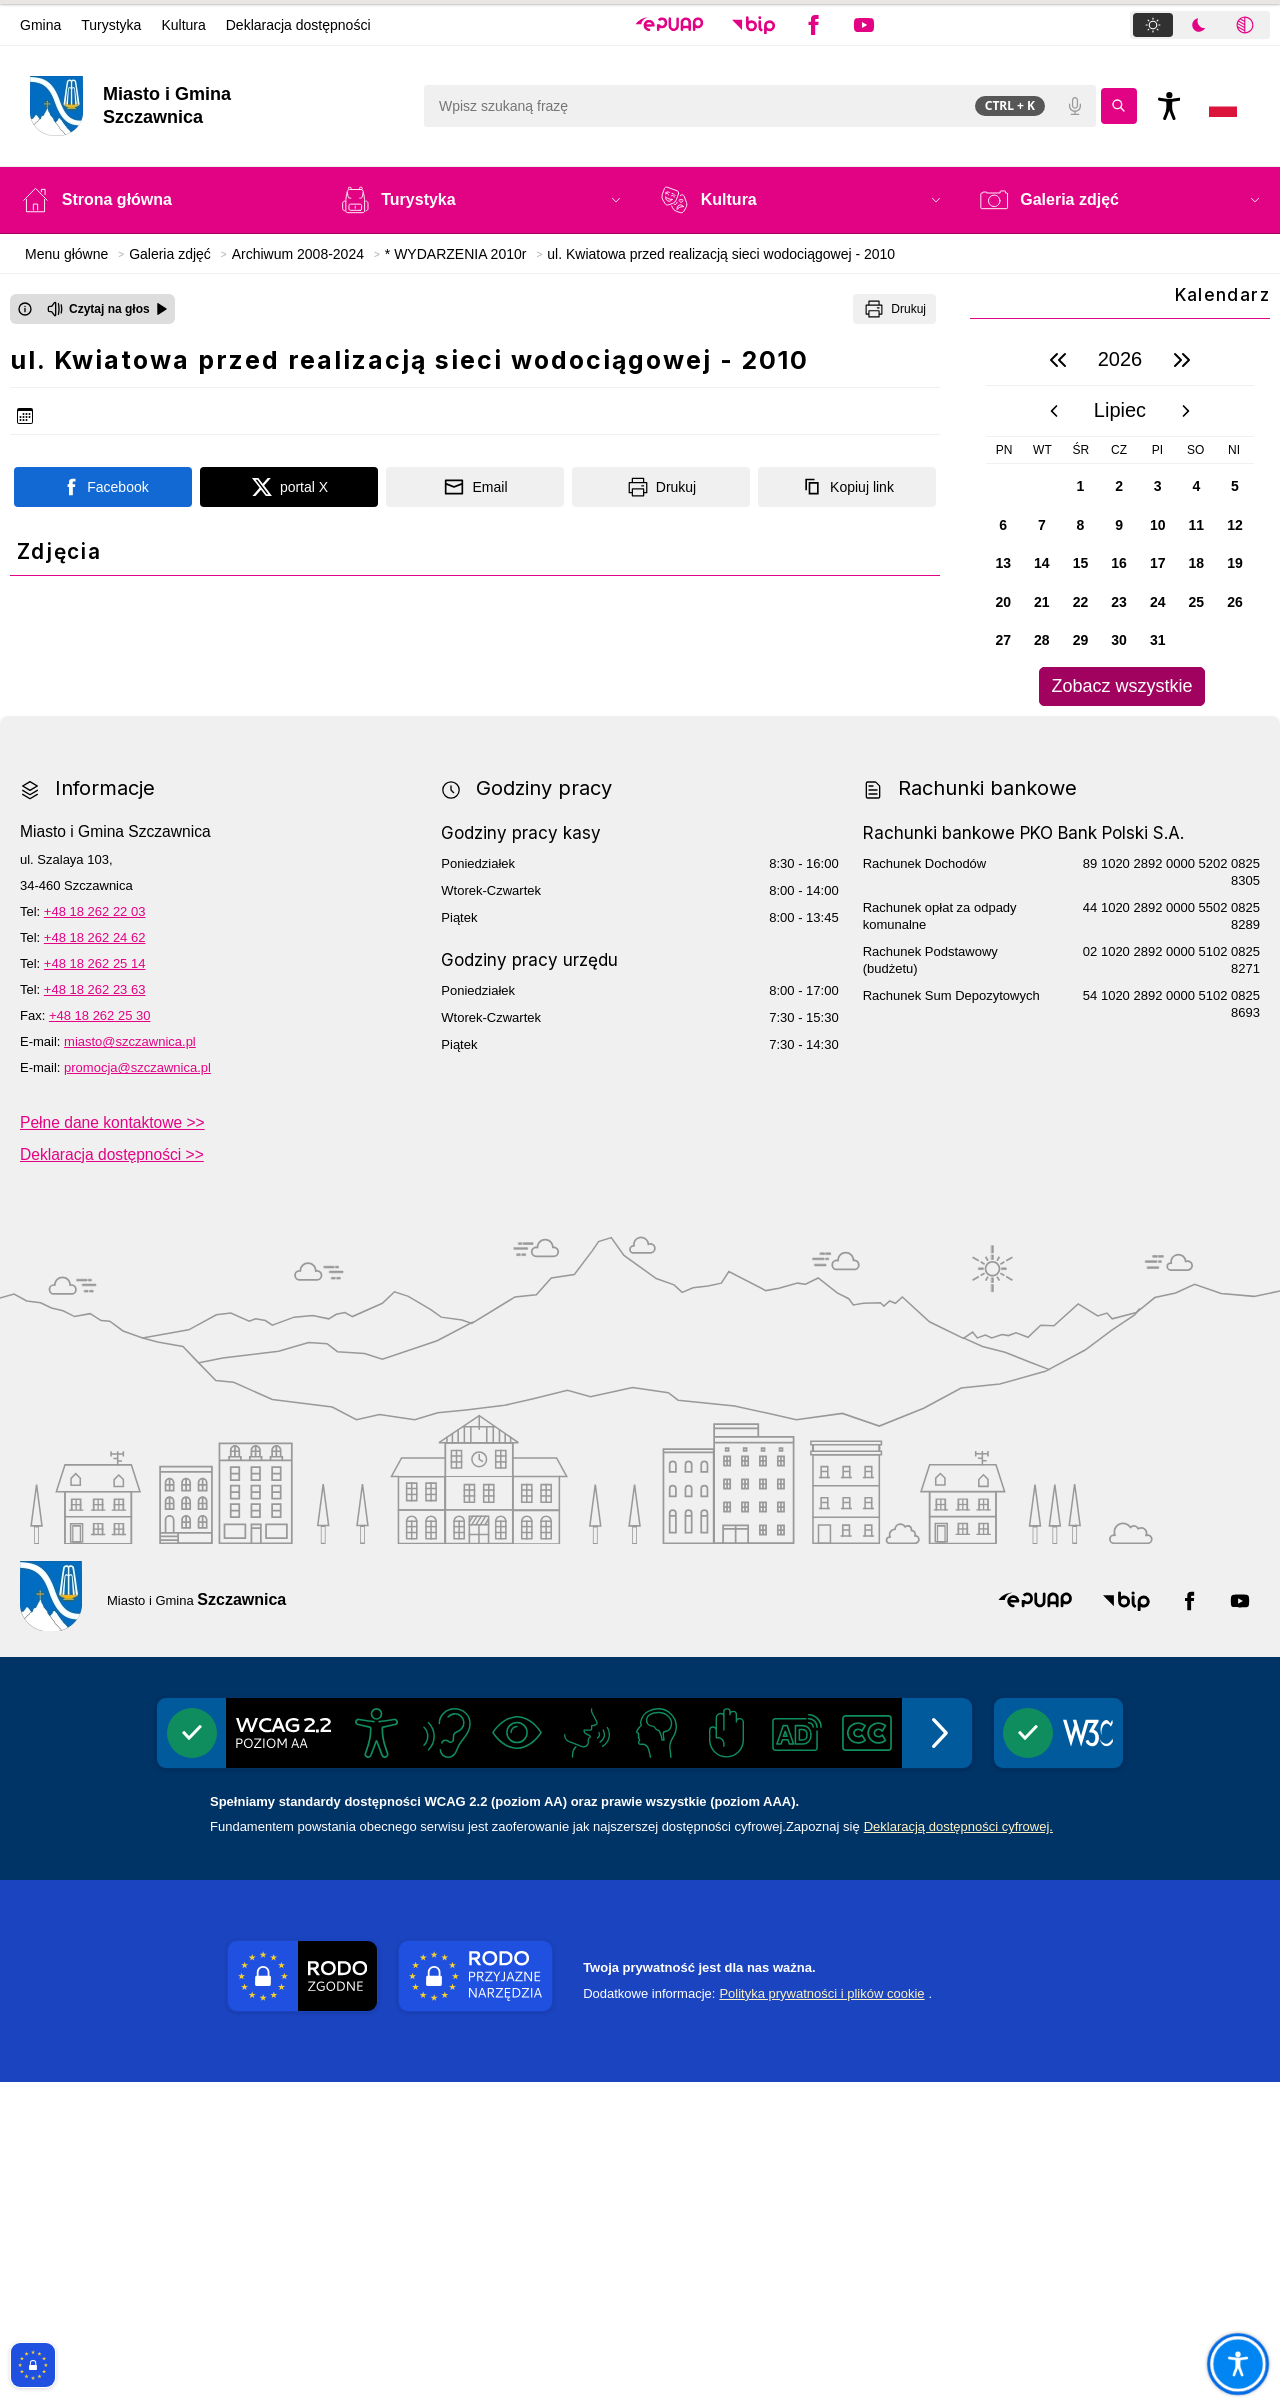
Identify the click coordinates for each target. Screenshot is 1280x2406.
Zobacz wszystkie (1121, 686)
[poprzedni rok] (1058, 360)
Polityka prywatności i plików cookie (821, 2317)
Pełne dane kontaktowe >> (112, 1446)
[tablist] (1200, 25)
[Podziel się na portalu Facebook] (103, 487)
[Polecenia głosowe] (1075, 106)
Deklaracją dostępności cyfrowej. (958, 2150)
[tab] (1153, 25)
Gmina (40, 25)
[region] (1120, 520)
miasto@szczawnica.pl (130, 1365)
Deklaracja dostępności (298, 25)
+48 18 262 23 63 (95, 1313)
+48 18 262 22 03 (95, 1235)
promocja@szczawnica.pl (137, 1391)
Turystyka (111, 25)
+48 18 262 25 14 (95, 1287)
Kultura (183, 25)
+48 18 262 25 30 (100, 1339)
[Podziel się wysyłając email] (475, 487)
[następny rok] (1182, 360)
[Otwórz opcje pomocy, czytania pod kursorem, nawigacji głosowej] (1237, 2363)
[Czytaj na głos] (107, 309)
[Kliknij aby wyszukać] (1119, 106)
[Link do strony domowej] (216, 106)
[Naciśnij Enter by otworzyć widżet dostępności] (1169, 106)
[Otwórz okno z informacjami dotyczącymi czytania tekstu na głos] (25, 309)
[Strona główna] (161, 200)
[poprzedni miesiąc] (1054, 411)
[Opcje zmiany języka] (1223, 106)
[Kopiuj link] (847, 487)
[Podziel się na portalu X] (289, 487)
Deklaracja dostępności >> (112, 1477)
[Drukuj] (894, 309)
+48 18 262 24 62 (95, 1261)
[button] (669, 25)
